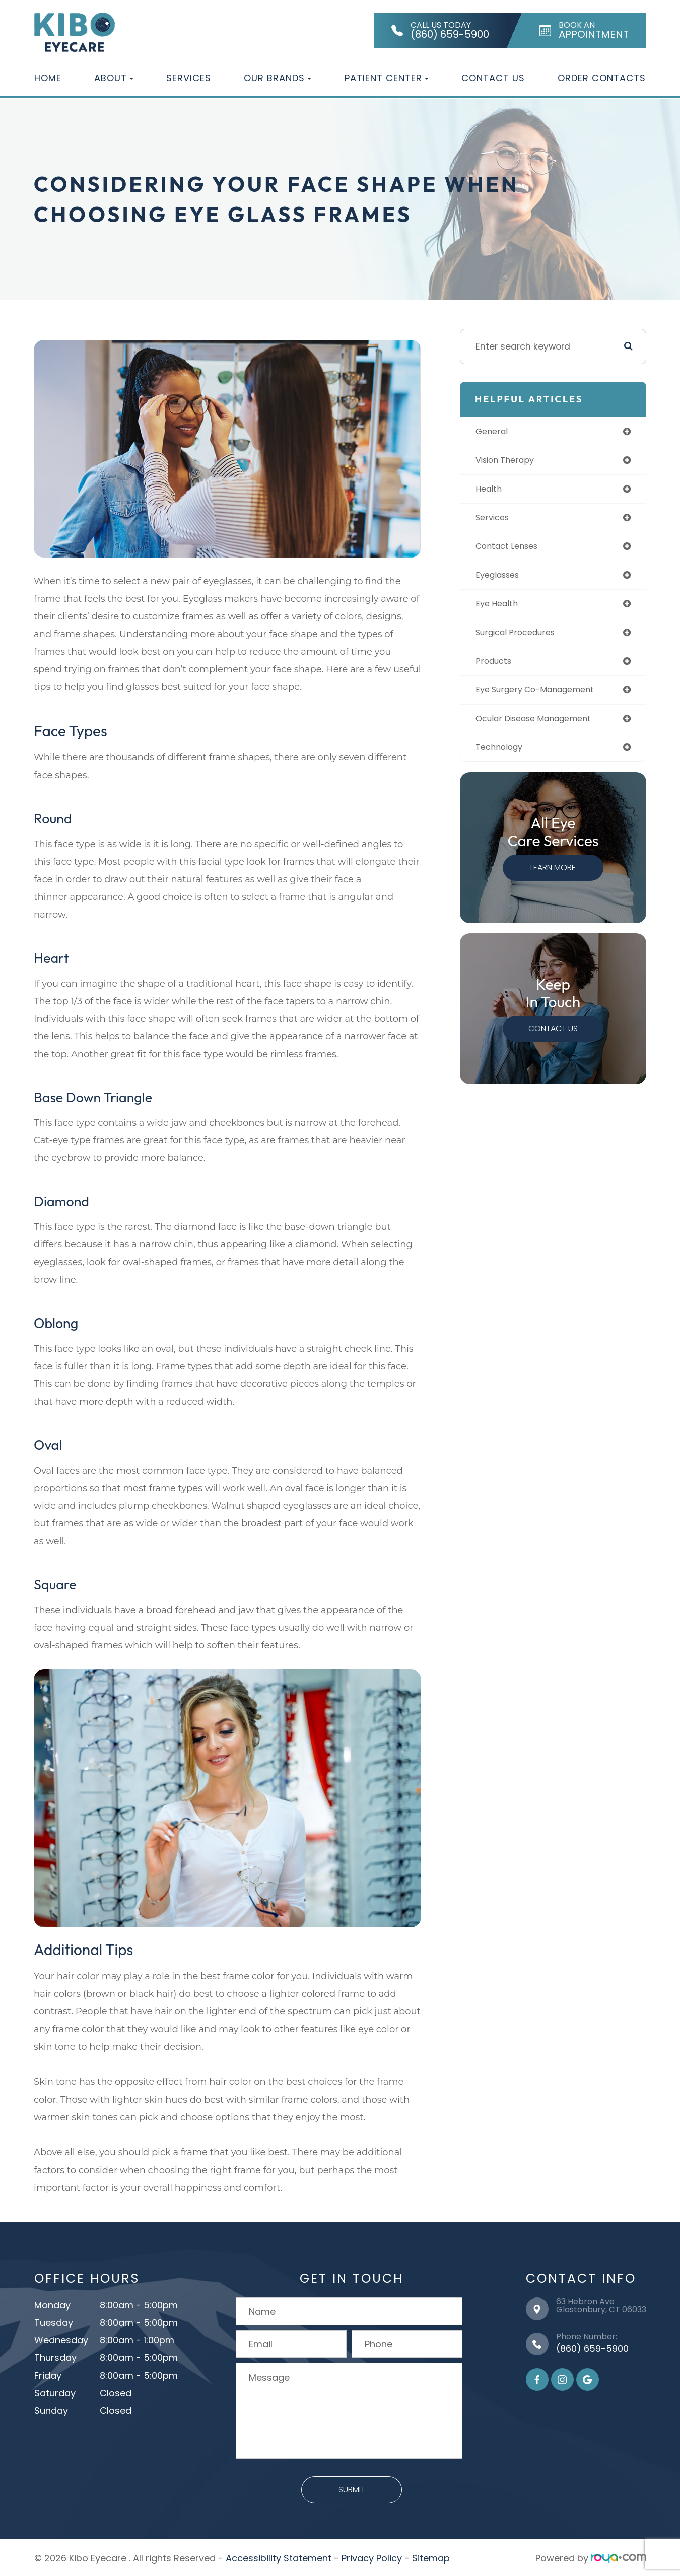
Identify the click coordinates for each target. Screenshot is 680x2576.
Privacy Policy (372, 2556)
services (497, 520)
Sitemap (431, 2556)
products (498, 669)
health (492, 491)
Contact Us (493, 78)
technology (504, 757)
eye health (501, 609)
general (495, 432)
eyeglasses (503, 580)
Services (188, 78)
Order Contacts (602, 78)
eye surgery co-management (544, 698)
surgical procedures (523, 639)
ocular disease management (543, 728)
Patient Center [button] (387, 78)
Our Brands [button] (277, 78)
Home (47, 78)
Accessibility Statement (278, 2556)
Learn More (554, 878)
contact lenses (513, 550)
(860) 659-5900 (592, 2346)
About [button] (113, 78)
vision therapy (511, 461)
